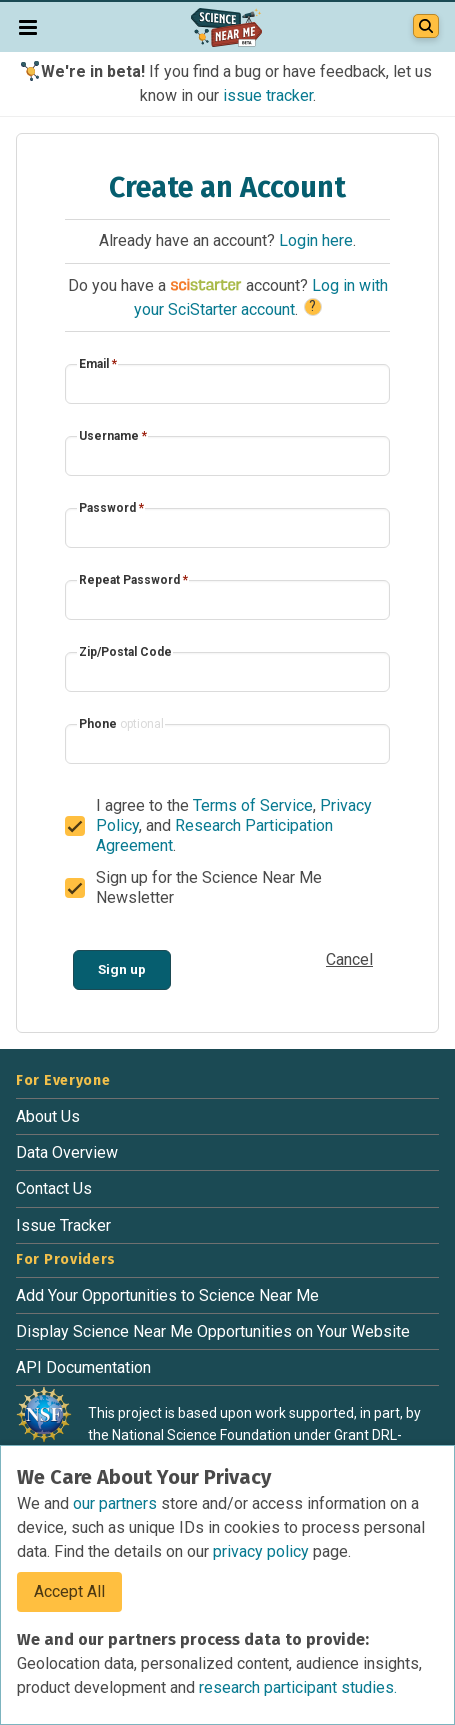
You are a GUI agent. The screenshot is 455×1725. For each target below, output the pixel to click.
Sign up (122, 969)
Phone (121, 724)
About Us (48, 1116)
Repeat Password (133, 580)
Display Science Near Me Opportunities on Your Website (213, 1331)
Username (113, 436)
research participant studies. (298, 1687)
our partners (117, 1503)
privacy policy (263, 1551)
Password (111, 508)
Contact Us (54, 1188)
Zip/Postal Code (125, 652)
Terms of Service (253, 805)
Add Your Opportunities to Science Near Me (167, 1295)
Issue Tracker (63, 1225)
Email (98, 364)
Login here (316, 240)
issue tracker (268, 95)
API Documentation (83, 1367)
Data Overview (67, 1152)
